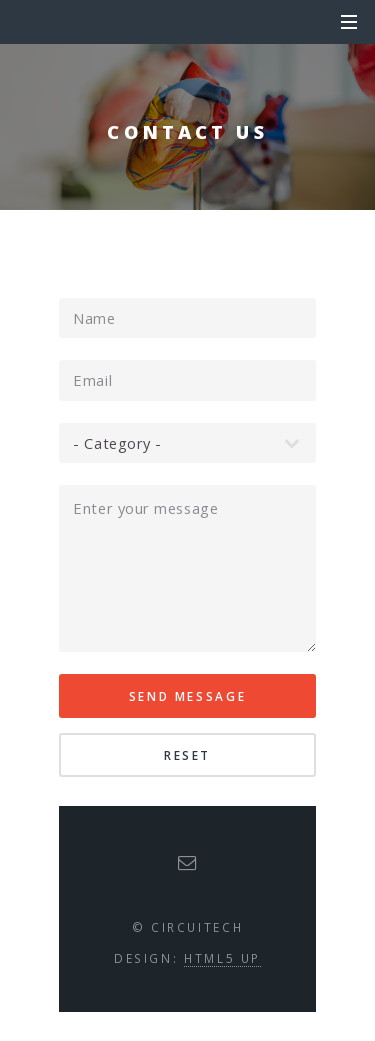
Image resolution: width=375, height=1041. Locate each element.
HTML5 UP (222, 958)
